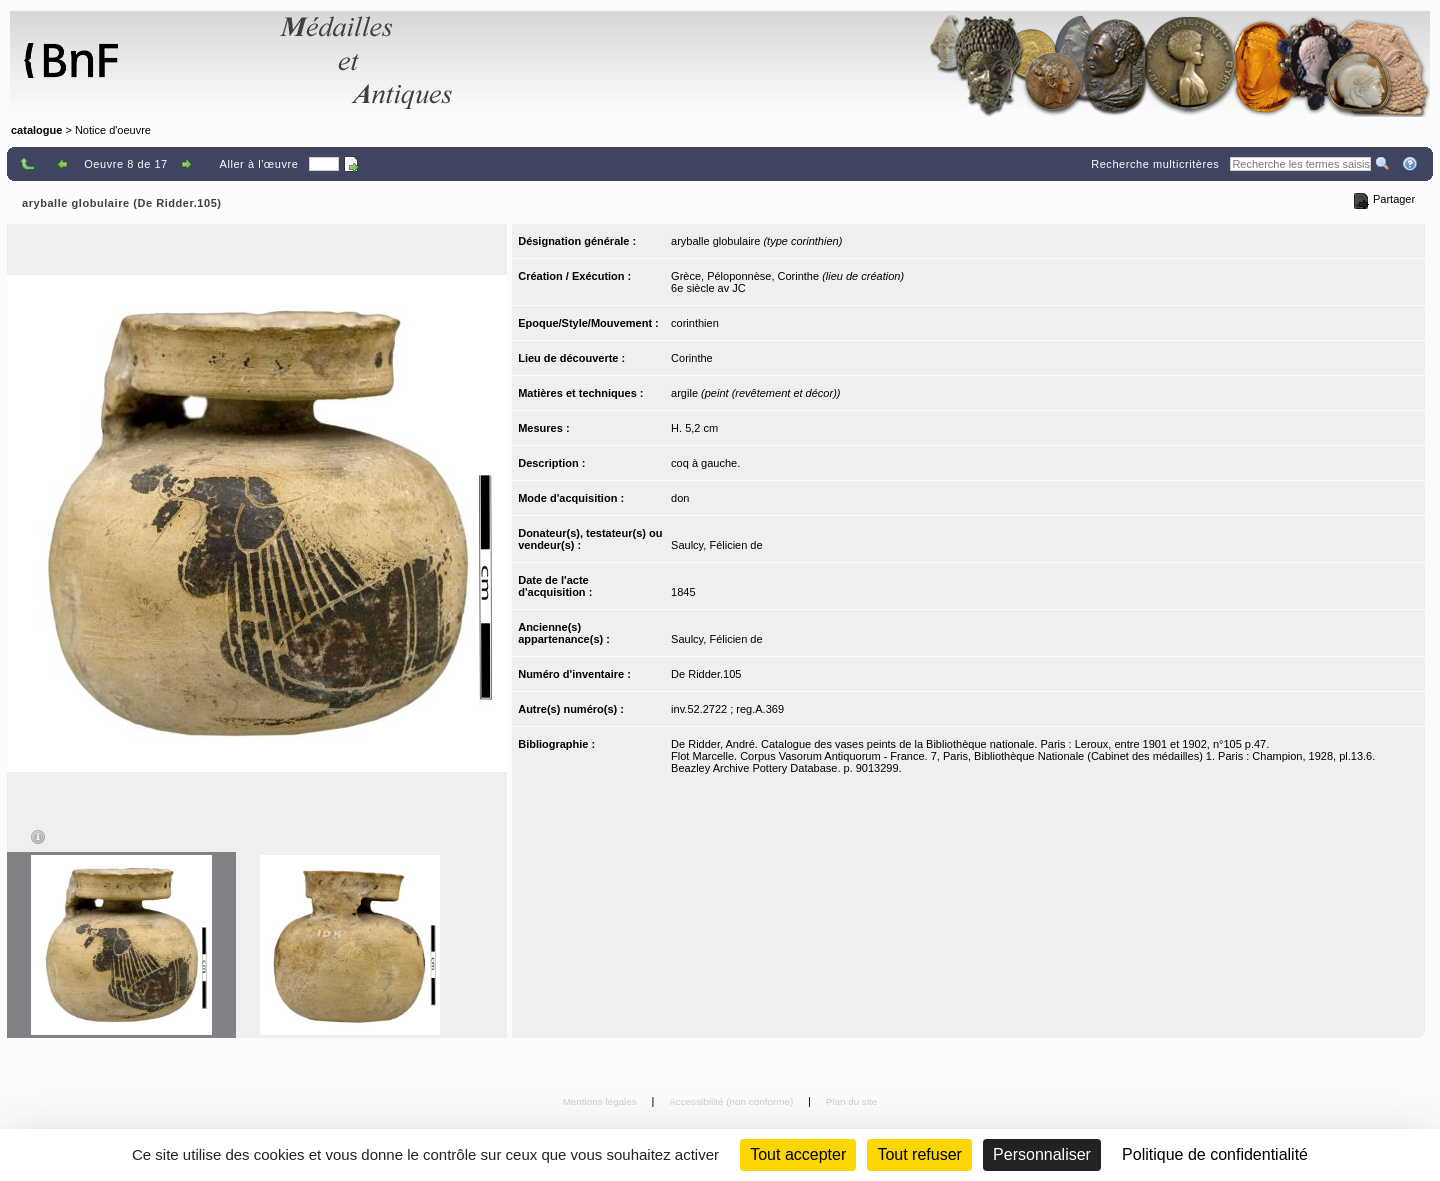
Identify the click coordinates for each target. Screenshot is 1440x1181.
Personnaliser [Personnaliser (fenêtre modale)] (1042, 1154)
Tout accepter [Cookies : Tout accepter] (798, 1154)
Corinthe (692, 358)
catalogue (36, 130)
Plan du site (852, 1101)
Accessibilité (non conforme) (732, 1101)
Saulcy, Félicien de (717, 545)
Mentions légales (601, 1101)
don (680, 498)
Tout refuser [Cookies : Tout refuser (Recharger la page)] (919, 1154)
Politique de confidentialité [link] (1215, 1154)
